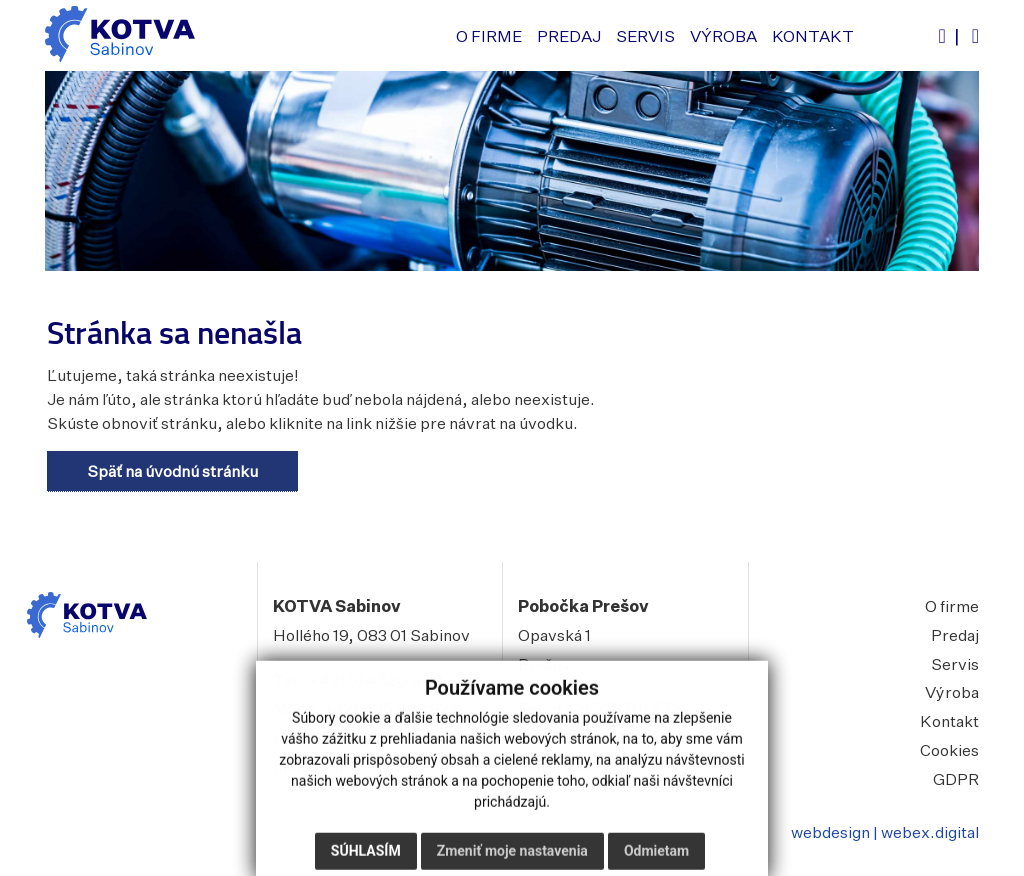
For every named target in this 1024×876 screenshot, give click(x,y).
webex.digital (930, 832)
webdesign (830, 832)
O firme (952, 606)
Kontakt (949, 721)
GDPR (956, 779)
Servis (955, 664)
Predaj (955, 635)
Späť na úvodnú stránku (172, 471)
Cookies (949, 750)
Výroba (952, 692)
